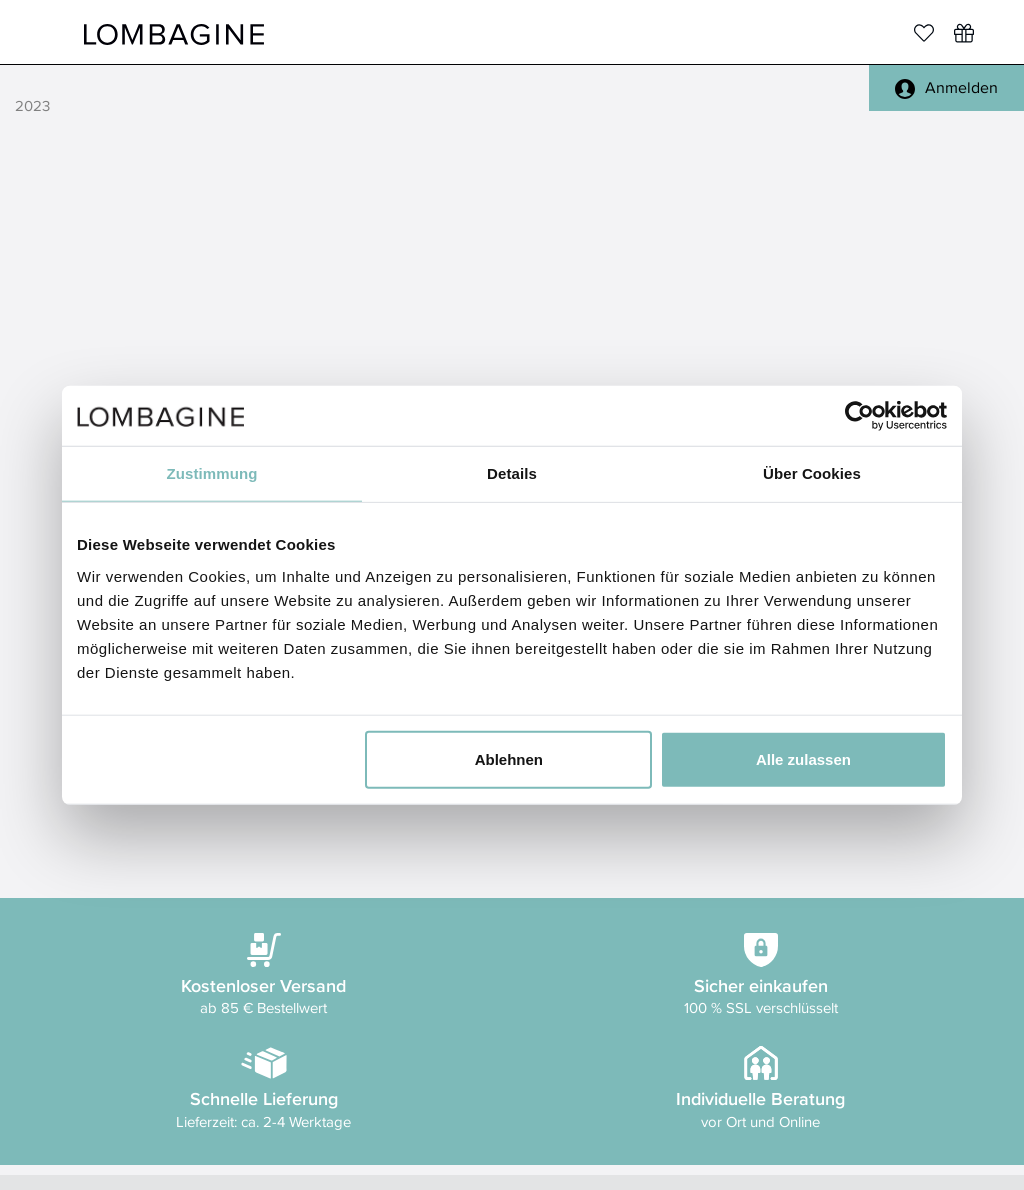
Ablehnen (509, 758)
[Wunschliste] (964, 33)
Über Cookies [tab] (812, 473)
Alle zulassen (803, 758)
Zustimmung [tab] (212, 473)
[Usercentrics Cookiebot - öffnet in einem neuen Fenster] (859, 416)
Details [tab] (512, 473)
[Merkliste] (924, 33)
